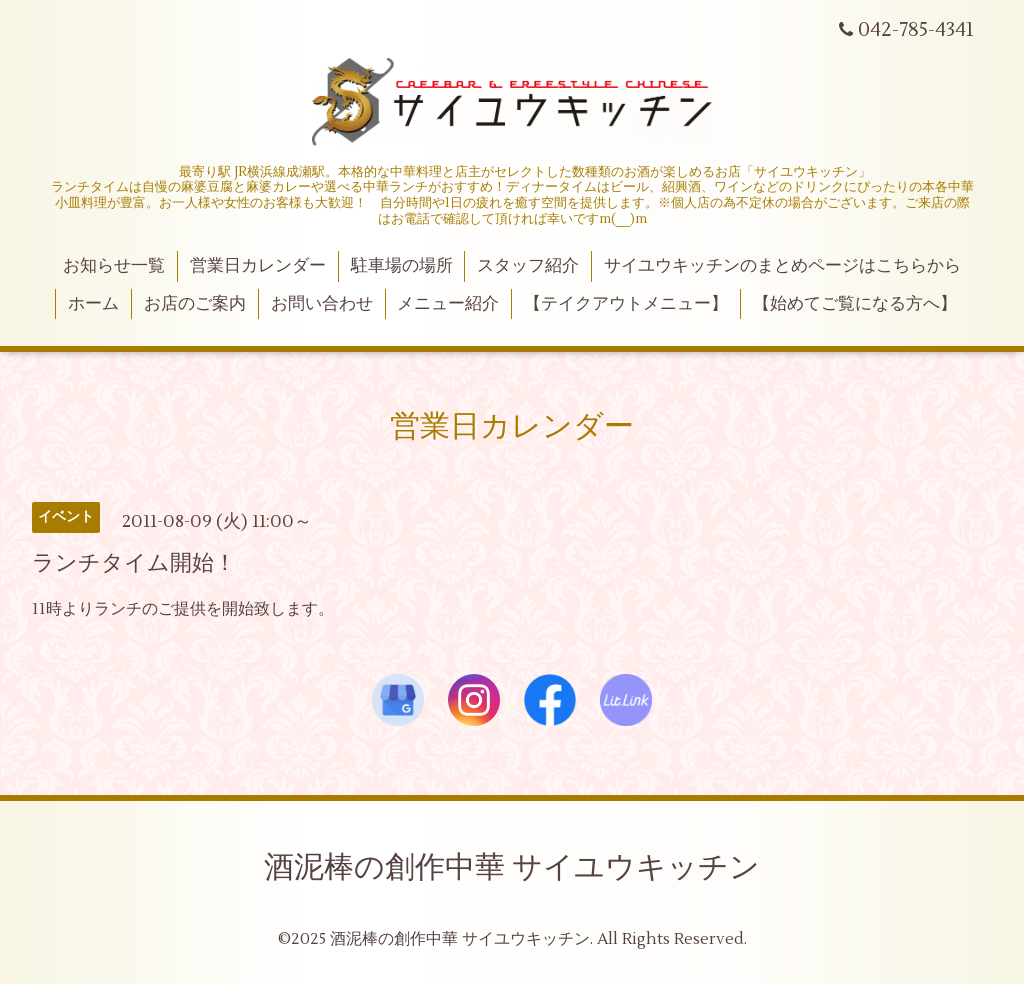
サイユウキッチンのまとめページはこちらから (782, 266)
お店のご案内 (195, 304)
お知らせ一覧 (114, 266)
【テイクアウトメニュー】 (626, 304)
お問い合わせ (322, 304)
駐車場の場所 (402, 266)
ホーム (93, 304)
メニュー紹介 (448, 304)
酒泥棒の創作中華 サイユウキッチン (512, 867)
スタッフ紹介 (528, 266)
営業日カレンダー (258, 266)
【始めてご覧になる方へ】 (855, 304)
